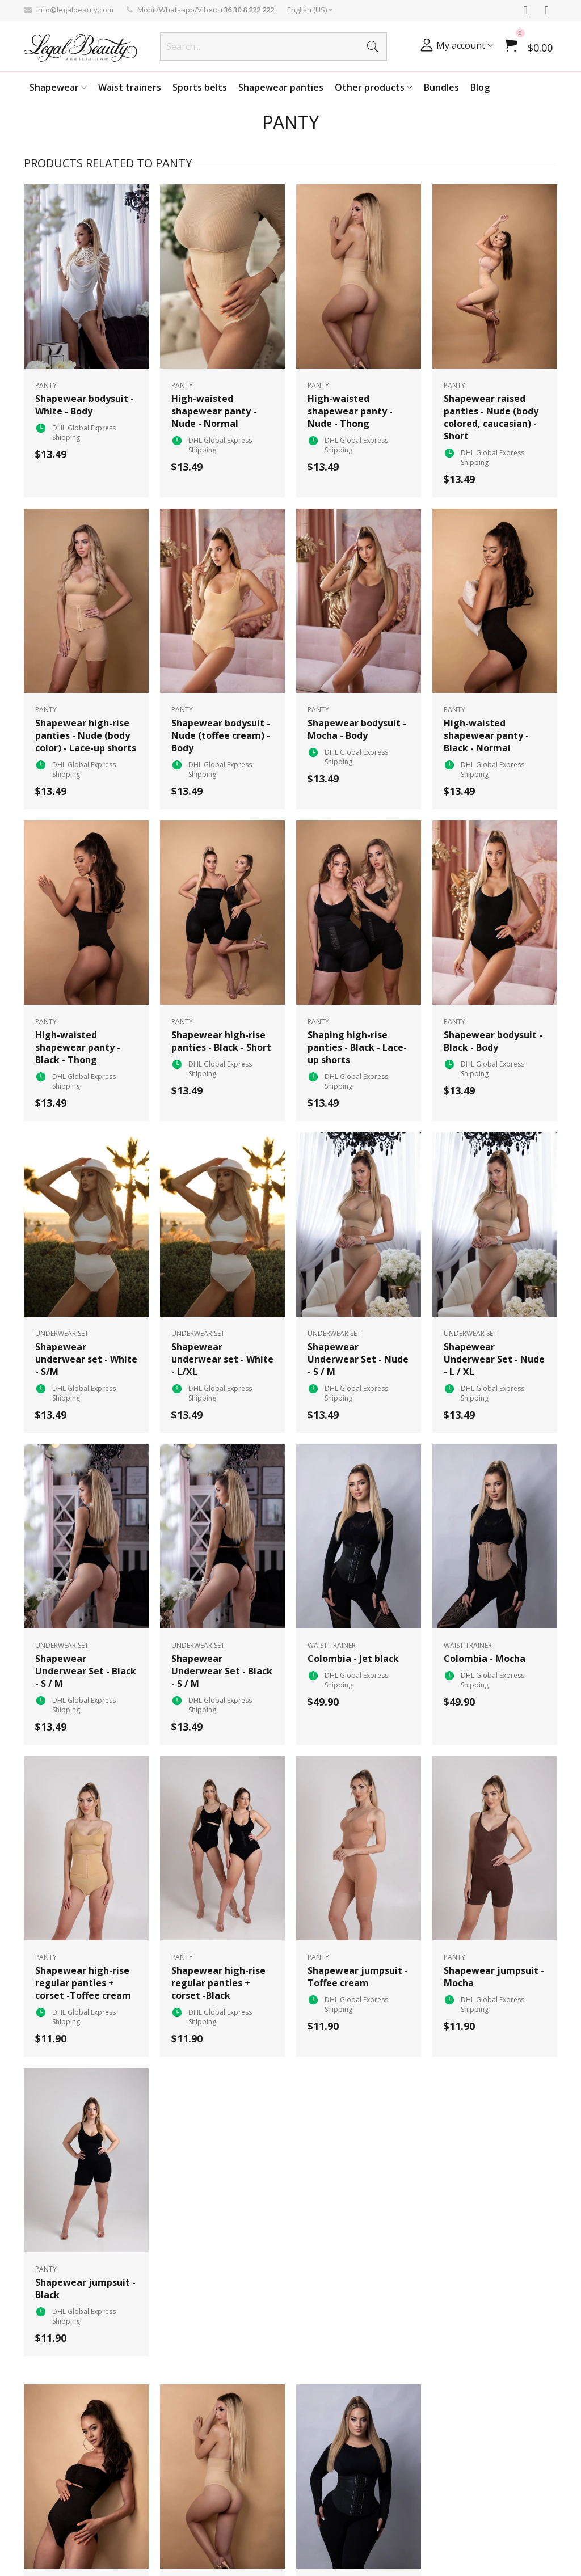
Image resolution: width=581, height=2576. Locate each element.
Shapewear (58, 87)
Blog (480, 87)
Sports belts (199, 87)
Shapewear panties (280, 87)
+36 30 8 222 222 (246, 10)
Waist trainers (129, 87)
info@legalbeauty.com (74, 10)
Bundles (441, 87)
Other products (373, 87)
